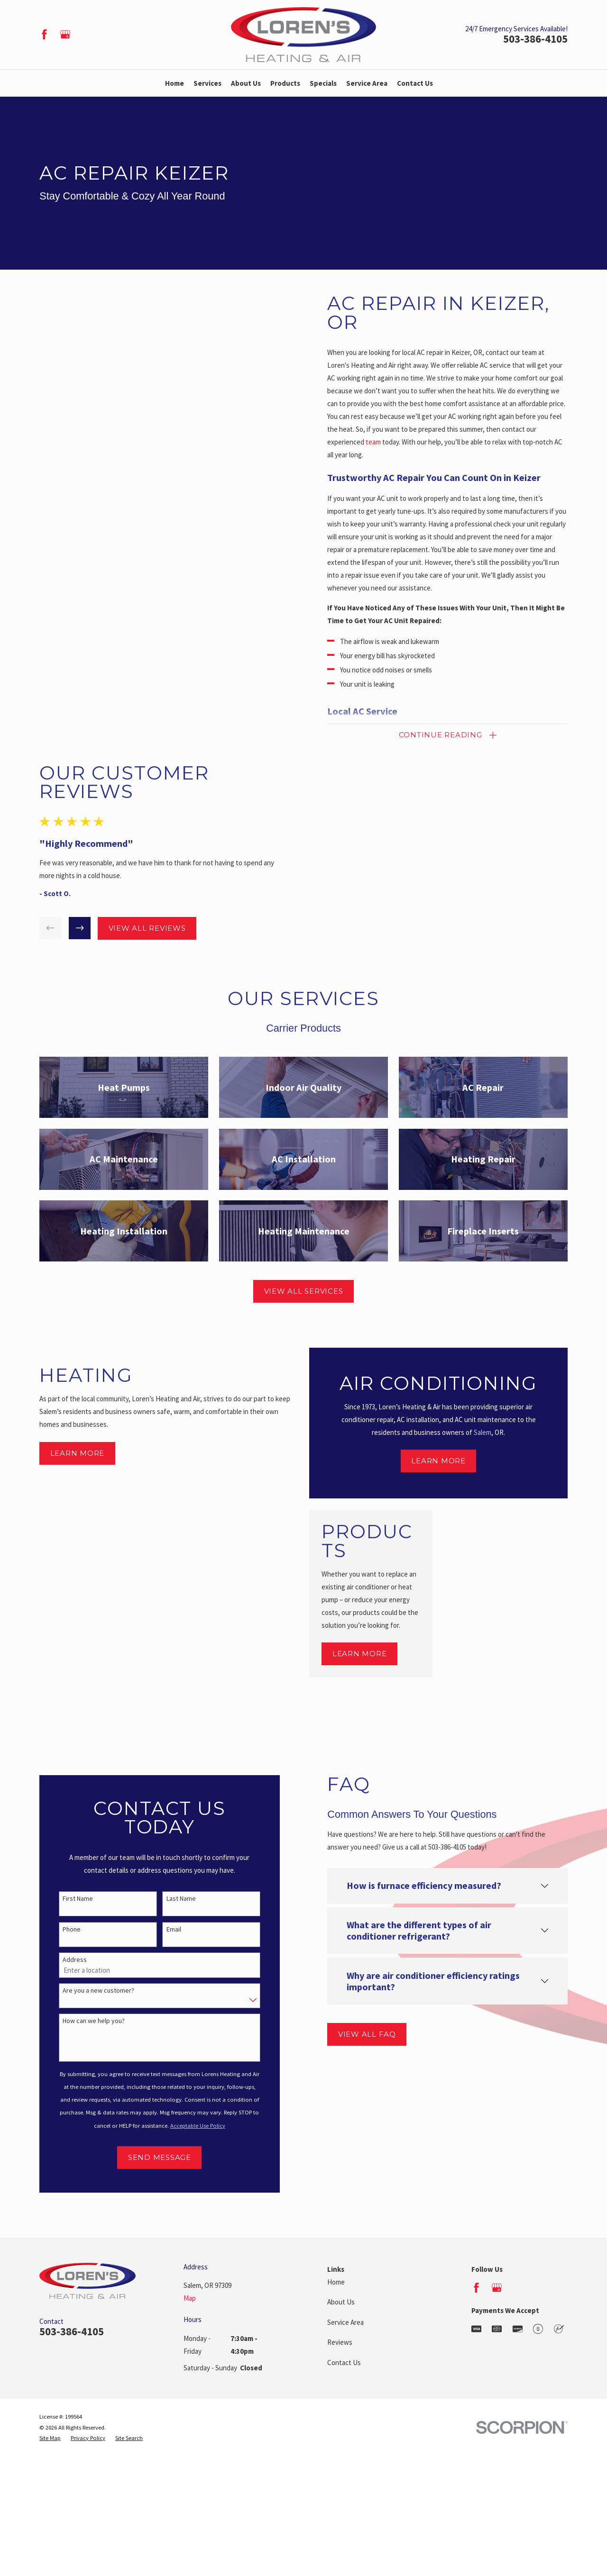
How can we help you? (86, 2021)
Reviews (339, 2342)
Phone (64, 1929)
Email (165, 1929)
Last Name (173, 1899)
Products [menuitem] (285, 83)
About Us (341, 2301)
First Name (70, 1899)
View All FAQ (359, 2034)
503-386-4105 (535, 39)
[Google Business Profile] (65, 34)
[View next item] (72, 928)
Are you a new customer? (91, 1990)
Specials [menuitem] (323, 83)
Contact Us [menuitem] (415, 83)
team (381, 441)
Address (67, 1960)
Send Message (151, 2157)
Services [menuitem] (207, 83)
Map (190, 2298)
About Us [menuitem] (246, 83)
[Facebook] (44, 34)
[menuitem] (50, 2438)
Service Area (345, 2322)
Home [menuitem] (174, 83)
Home (336, 2281)
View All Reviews (139, 928)
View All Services (303, 1291)
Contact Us (344, 2362)
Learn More (77, 1466)
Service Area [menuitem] (366, 83)
